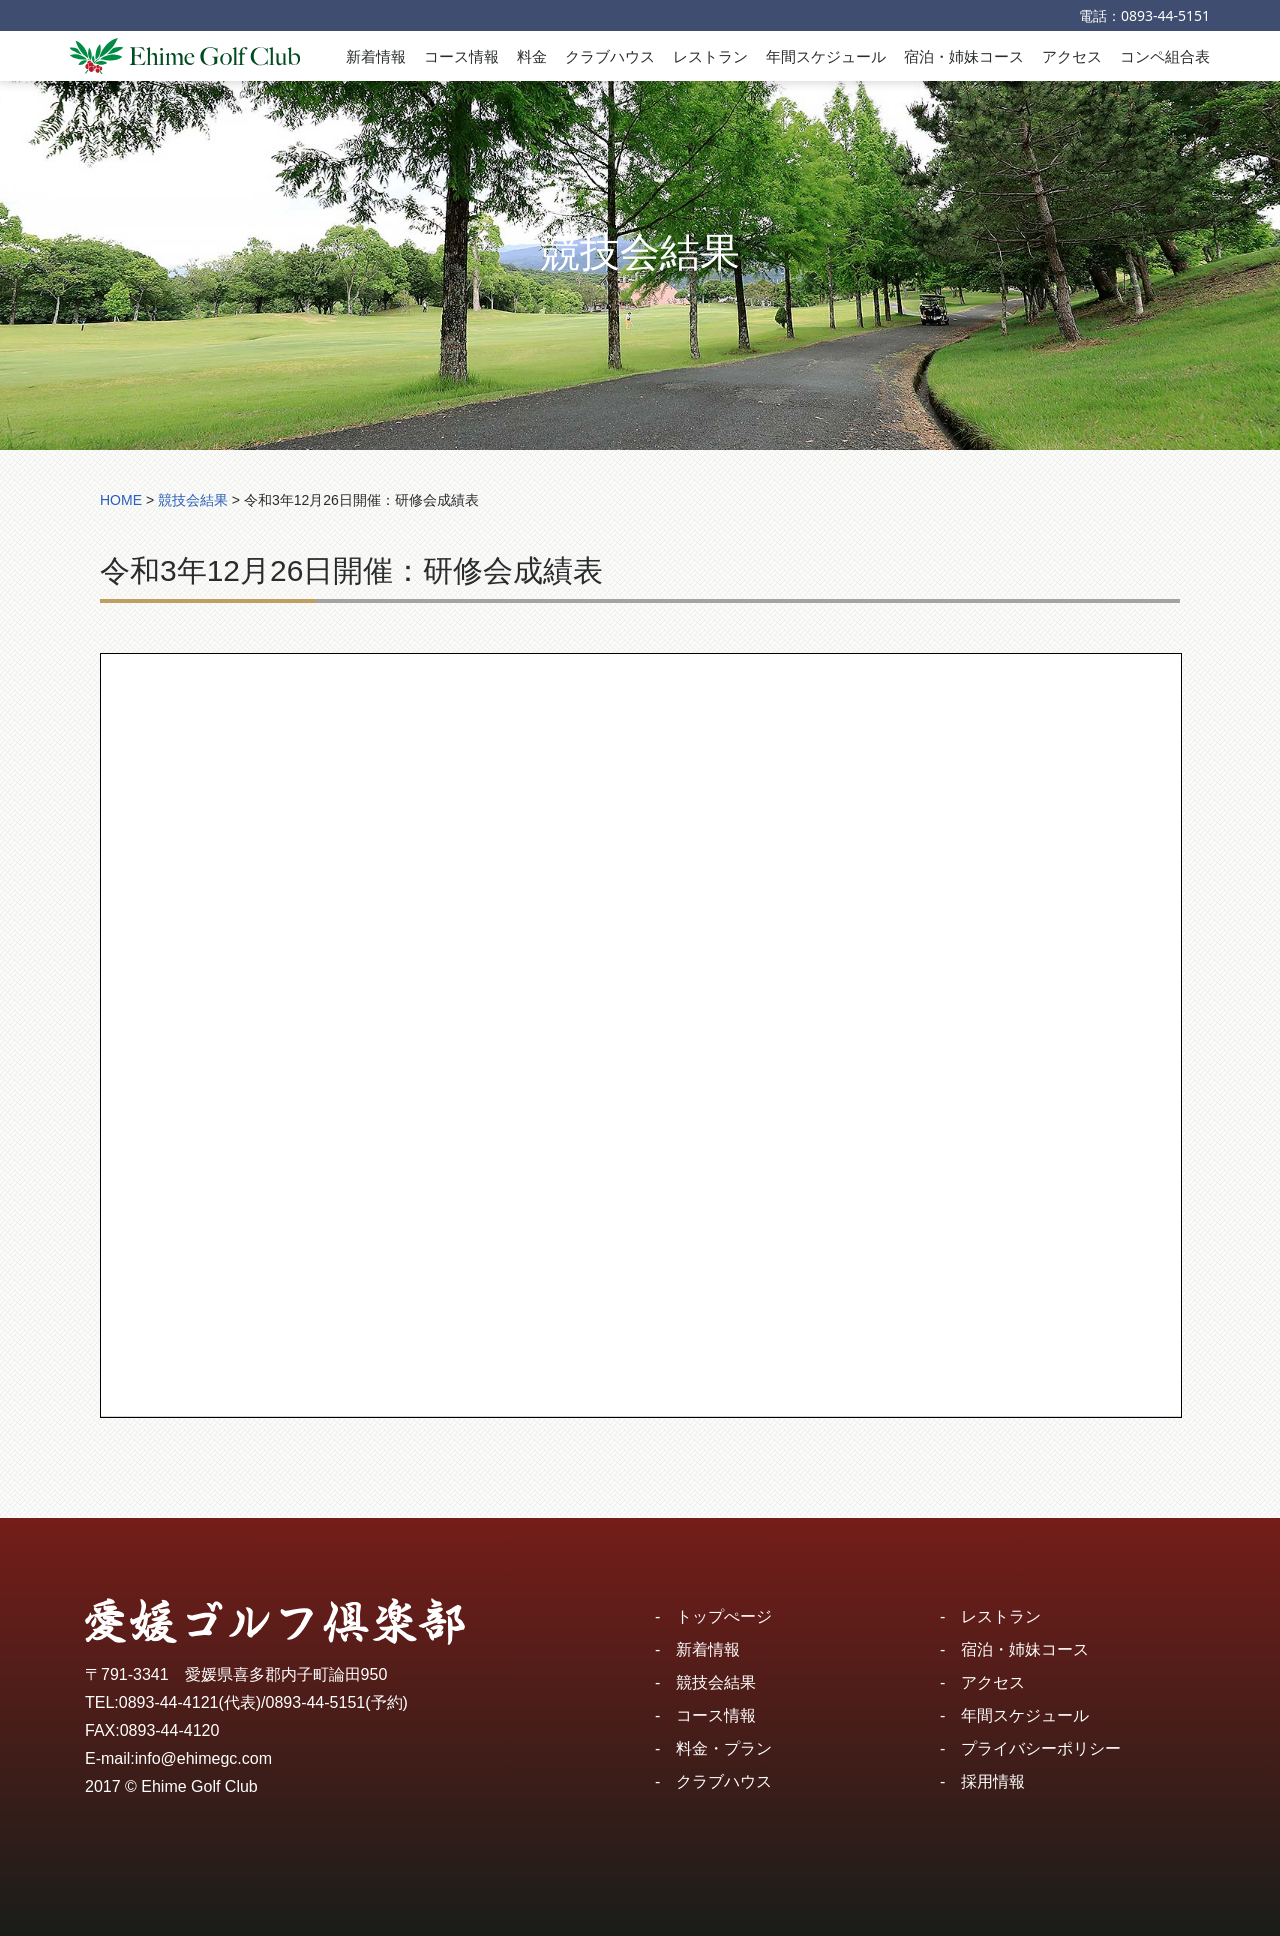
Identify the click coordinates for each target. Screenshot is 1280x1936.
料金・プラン (724, 1748)
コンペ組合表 (1165, 56)
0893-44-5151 (1165, 15)
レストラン (710, 56)
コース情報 (461, 56)
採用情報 (993, 1781)
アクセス (1072, 56)
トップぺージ (724, 1616)
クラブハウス (610, 56)
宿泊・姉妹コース (964, 56)
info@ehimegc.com (203, 1758)
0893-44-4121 (169, 1702)
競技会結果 (716, 1682)
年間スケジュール (826, 56)
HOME (121, 500)
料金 (532, 56)
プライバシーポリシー (1041, 1748)
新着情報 (376, 56)
